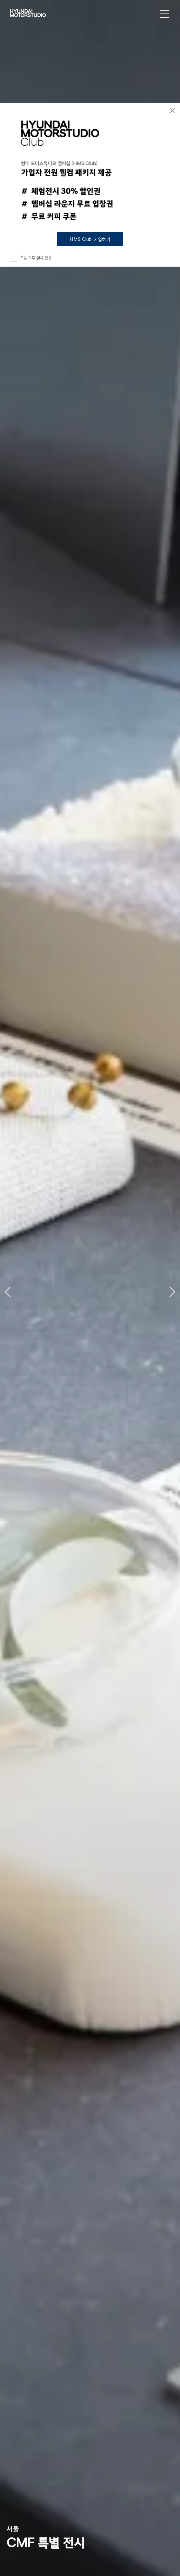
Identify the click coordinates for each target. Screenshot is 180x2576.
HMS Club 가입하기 (90, 239)
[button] (16, 1288)
